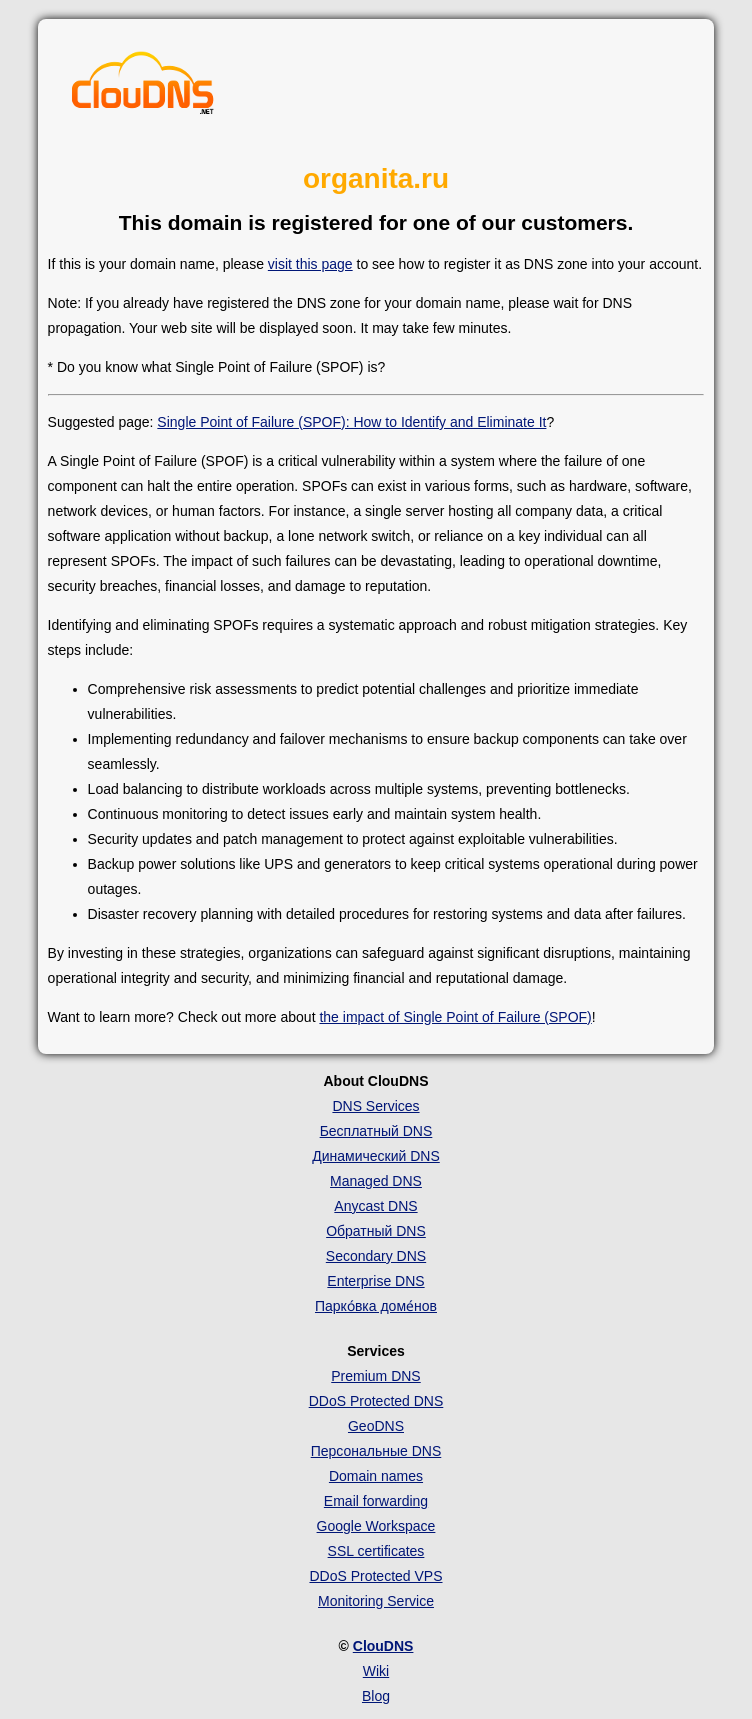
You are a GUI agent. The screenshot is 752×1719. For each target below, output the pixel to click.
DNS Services (375, 1106)
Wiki (376, 1671)
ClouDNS (383, 1646)
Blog (376, 1696)
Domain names (376, 1476)
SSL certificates (376, 1551)
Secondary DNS (376, 1256)
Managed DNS (376, 1181)
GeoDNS (376, 1426)
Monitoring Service (376, 1601)
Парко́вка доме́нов (376, 1306)
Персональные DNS (376, 1451)
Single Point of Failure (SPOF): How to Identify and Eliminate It (351, 422)
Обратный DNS (376, 1231)
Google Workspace (376, 1526)
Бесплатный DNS (376, 1131)
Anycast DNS (375, 1206)
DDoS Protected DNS (376, 1401)
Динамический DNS (376, 1156)
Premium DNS (375, 1376)
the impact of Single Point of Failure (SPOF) (455, 1017)
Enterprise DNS (375, 1281)
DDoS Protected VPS (375, 1576)
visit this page (310, 264)
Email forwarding (376, 1501)
